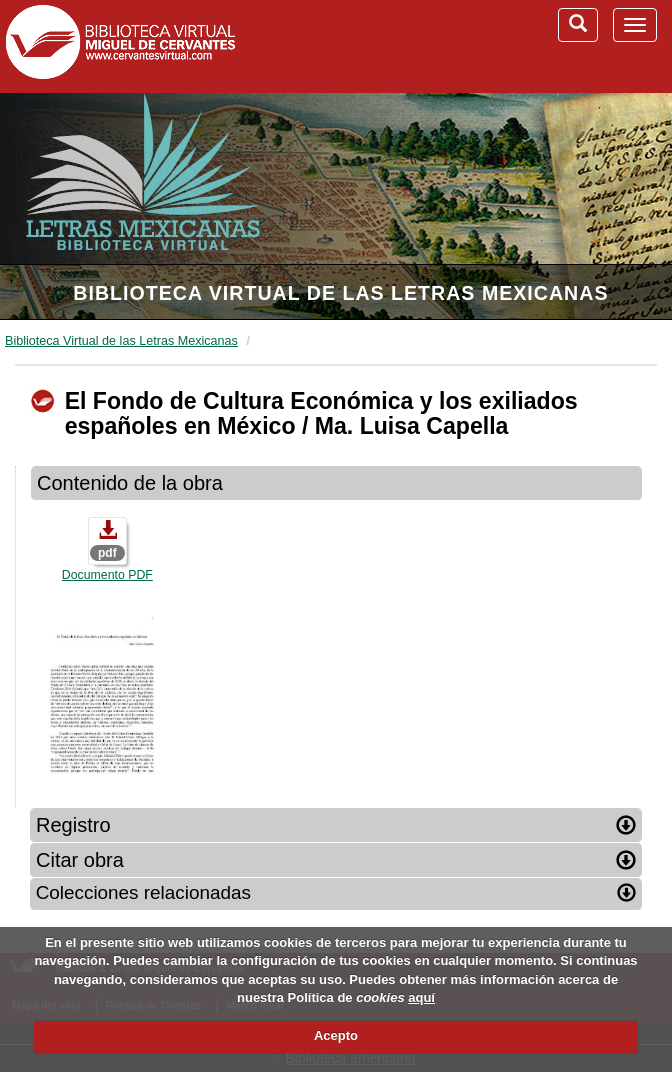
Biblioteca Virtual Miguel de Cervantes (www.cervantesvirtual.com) (120, 46)
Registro (336, 825)
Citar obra (336, 860)
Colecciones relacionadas (336, 892)
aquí (421, 997)
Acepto (336, 1035)
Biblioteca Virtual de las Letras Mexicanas (340, 293)
